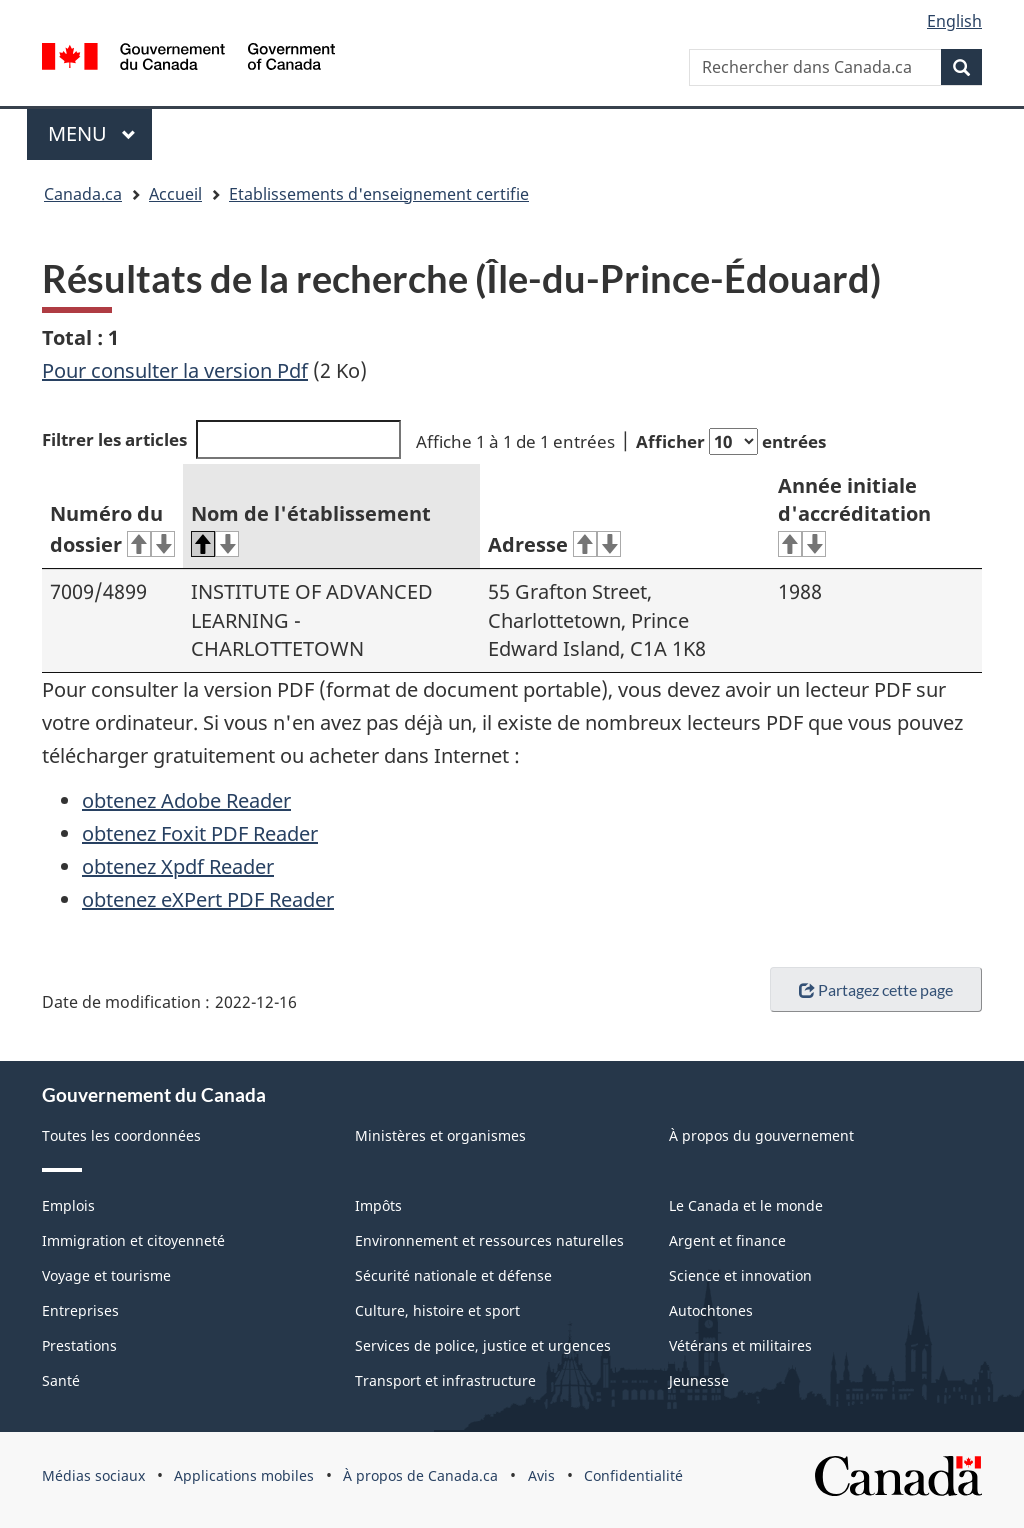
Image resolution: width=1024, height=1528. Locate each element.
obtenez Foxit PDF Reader (200, 833)
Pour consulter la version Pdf (175, 370)
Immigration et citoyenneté (133, 1240)
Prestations (79, 1345)
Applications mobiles (244, 1475)
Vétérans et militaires (740, 1345)
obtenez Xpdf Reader (178, 866)
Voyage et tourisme (106, 1275)
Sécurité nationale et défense (453, 1275)
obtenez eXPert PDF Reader (208, 899)
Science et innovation (740, 1275)
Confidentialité (633, 1475)
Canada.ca (83, 194)
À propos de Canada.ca (420, 1475)
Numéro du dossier (112, 529)
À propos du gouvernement (761, 1135)
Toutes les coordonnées (121, 1135)
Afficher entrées (731, 441)
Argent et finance (727, 1240)
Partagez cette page (876, 989)
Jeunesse (699, 1380)
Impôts (378, 1205)
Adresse (554, 544)
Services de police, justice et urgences (483, 1345)
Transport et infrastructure (445, 1380)
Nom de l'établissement (311, 529)
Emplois (68, 1205)
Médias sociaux (93, 1475)
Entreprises (80, 1310)
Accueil (175, 194)
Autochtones (711, 1310)
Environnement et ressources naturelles (489, 1240)
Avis (541, 1475)
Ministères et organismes (440, 1135)
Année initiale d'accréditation (854, 515)
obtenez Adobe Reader (186, 800)
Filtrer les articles (221, 439)
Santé (61, 1380)
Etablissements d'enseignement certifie (379, 194)
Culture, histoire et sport (437, 1310)
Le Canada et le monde (746, 1205)
